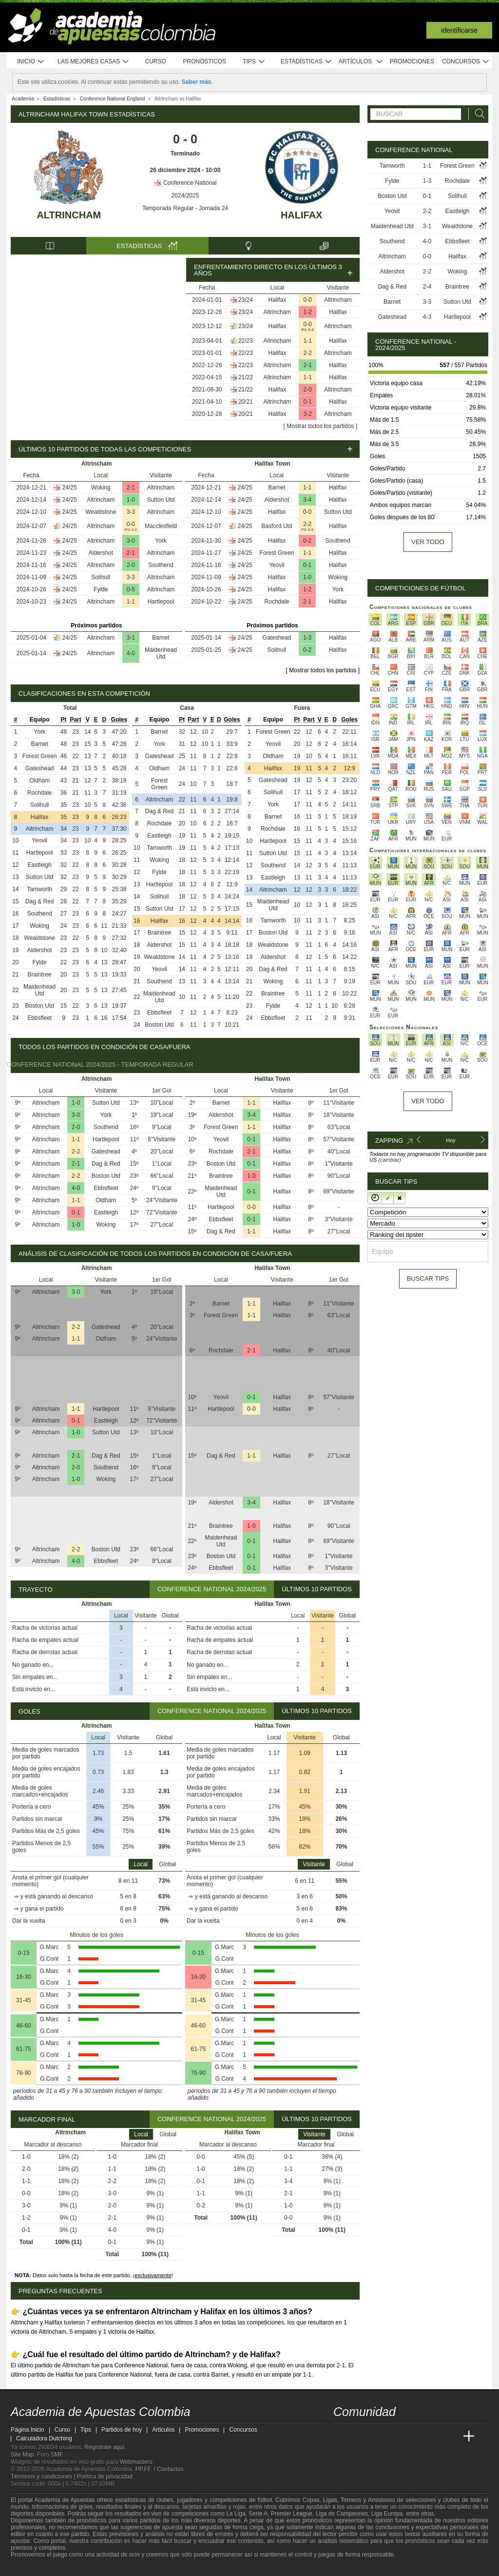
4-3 (427, 316)
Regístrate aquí (104, 2447)
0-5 (131, 589)
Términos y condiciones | (44, 2476)
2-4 (427, 286)
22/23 (245, 340)
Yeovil (277, 565)
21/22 (245, 377)
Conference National (185, 182)
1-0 (131, 499)
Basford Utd (276, 526)
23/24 (245, 299)
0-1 (308, 401)
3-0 (131, 540)
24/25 (69, 487)
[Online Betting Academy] (396, 2436)
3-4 (307, 499)
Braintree (40, 974)
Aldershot (100, 552)
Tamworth (39, 889)
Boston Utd (39, 1005)
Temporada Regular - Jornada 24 (185, 208)
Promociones (412, 61)
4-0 (131, 653)
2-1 (308, 365)
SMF (56, 2454)
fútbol (264, 2500)
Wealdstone (100, 511)
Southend (160, 565)
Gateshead (277, 637)
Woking (101, 487)
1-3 (307, 637)
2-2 (308, 353)
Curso (155, 61)
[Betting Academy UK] (450, 2436)
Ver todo (427, 542)
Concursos (466, 62)
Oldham (39, 780)
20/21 (245, 401)
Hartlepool (161, 601)
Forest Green (277, 552)
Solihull (100, 577)
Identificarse (459, 30)
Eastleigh (39, 864)
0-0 (308, 299)
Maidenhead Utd (161, 653)
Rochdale (277, 601)
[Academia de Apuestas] (414, 2436)
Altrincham (69, 215)
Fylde (101, 589)
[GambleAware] (35, 2567)
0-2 (307, 540)
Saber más (196, 81)
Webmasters (135, 2462)
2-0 (308, 389)
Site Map (22, 2454)
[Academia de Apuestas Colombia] (341, 2436)
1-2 (308, 312)
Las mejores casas (94, 62)
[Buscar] (477, 114)
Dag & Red (39, 901)
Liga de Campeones (342, 2513)
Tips (254, 62)
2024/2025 (185, 195)
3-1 (131, 637)
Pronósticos (204, 61)
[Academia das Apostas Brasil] (378, 2436)
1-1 (308, 340)
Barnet (160, 637)
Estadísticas (306, 62)
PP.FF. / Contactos (159, 2469)
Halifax (302, 215)
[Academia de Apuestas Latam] (432, 2436)
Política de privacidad (105, 2476)
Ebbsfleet (39, 1018)
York (161, 540)
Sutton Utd (161, 499)
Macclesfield (161, 526)
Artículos (361, 62)
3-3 (131, 511)
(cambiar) (389, 1160)
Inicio (30, 62)
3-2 (308, 413)
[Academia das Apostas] (359, 2436)
